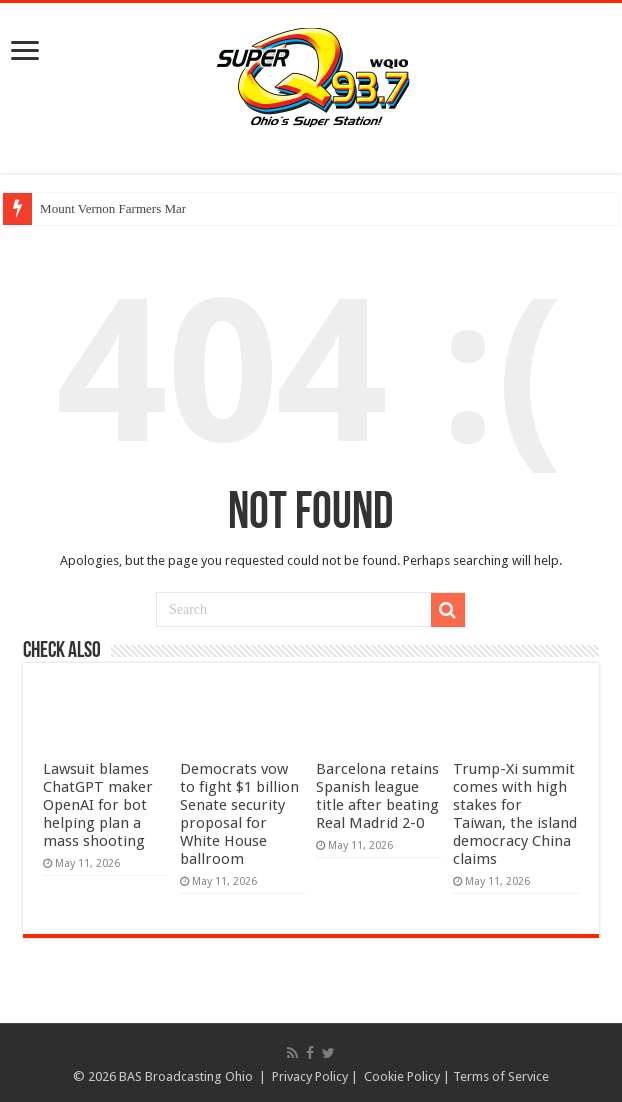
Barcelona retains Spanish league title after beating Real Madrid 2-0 (377, 796)
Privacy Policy (310, 1076)
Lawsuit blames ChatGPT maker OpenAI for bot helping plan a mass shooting (98, 805)
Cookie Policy (402, 1076)
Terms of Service (501, 1076)
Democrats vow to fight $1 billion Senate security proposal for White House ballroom (239, 814)
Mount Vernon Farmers (100, 208)
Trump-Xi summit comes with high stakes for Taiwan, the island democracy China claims (515, 814)
